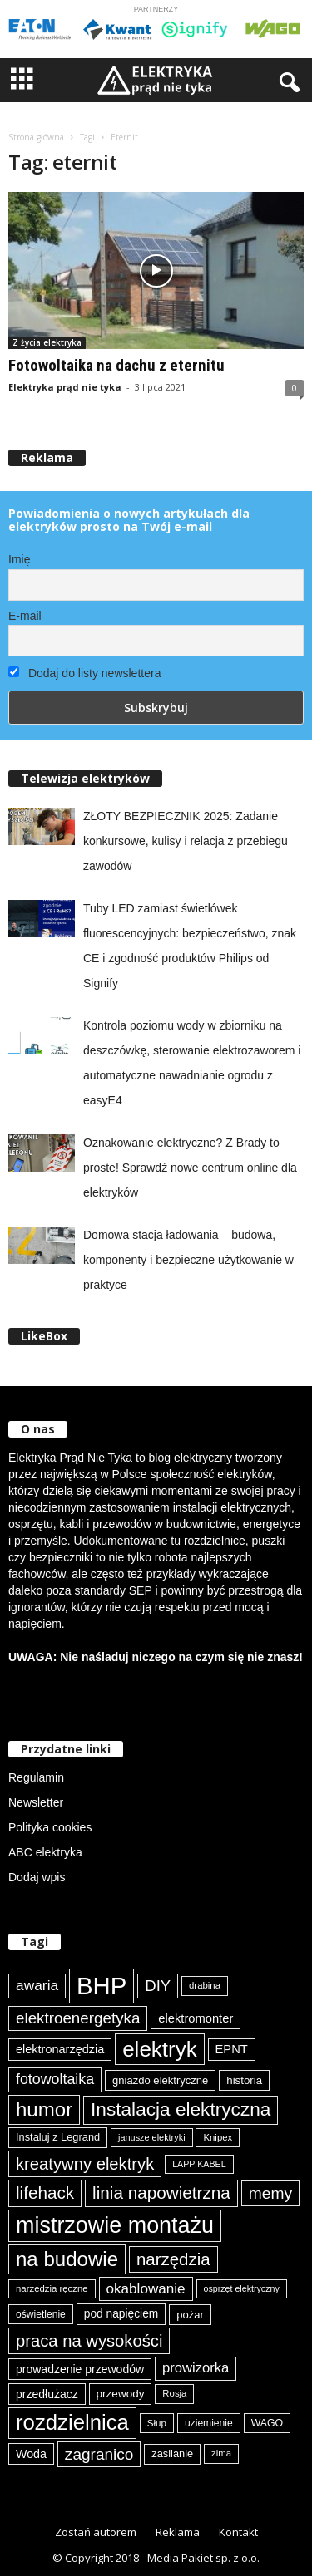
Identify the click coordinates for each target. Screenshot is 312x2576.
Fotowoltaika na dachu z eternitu (116, 365)
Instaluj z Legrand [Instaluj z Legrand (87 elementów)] (58, 2137)
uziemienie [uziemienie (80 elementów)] (209, 2423)
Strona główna (36, 137)
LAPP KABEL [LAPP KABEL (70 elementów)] (198, 2164)
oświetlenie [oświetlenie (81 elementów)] (41, 2314)
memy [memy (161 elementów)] (270, 2193)
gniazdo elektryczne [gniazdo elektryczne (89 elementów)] (160, 2080)
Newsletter (35, 1802)
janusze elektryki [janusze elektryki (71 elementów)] (152, 2137)
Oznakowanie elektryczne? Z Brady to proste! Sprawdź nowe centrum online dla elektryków (190, 1167)
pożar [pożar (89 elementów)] (190, 2314)
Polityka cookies (50, 1827)
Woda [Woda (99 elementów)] (31, 2453)
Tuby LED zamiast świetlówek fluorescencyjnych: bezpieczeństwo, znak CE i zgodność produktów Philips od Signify (189, 946)
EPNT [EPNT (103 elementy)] (231, 2049)
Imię (19, 559)
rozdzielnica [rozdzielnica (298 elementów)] (72, 2422)
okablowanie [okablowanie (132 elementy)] (146, 2289)
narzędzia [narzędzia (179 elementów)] (173, 2259)
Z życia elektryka (47, 342)
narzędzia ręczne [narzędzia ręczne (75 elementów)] (52, 2288)
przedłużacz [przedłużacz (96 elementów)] (47, 2394)
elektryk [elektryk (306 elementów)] (159, 2049)
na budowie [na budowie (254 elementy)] (67, 2259)
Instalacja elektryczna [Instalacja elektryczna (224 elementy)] (180, 2109)
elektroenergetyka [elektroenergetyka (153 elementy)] (78, 2018)
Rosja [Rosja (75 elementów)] (174, 2393)
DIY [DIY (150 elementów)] (158, 1985)
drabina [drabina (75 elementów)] (204, 1985)
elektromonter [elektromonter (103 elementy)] (195, 2018)
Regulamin (36, 1777)
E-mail (25, 615)
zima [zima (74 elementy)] (221, 2453)
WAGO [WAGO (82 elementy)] (267, 2423)
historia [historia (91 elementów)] (244, 2080)
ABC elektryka (45, 1852)
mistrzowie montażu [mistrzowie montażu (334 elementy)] (115, 2225)
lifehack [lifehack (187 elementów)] (45, 2192)
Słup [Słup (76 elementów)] (156, 2422)
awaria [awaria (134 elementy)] (37, 1985)
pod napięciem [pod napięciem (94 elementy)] (121, 2314)
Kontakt (238, 2531)
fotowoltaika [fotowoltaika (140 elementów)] (55, 2079)
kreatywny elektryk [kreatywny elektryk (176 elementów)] (85, 2164)
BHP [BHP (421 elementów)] (101, 1985)
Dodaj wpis (36, 1877)
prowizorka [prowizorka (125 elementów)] (195, 2368)
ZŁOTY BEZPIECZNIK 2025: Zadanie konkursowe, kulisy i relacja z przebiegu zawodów (185, 841)
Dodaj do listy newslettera (84, 673)
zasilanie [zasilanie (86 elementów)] (172, 2453)
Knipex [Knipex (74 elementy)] (217, 2137)
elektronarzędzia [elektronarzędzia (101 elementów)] (60, 2049)
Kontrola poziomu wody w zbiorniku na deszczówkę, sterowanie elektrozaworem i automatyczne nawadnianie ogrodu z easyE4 (191, 1063)
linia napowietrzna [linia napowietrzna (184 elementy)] (161, 2192)
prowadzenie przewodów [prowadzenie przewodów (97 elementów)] (80, 2369)
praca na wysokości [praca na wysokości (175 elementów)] (89, 2341)
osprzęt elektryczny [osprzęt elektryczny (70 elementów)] (242, 2288)
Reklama (178, 2531)
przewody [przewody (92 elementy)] (121, 2393)
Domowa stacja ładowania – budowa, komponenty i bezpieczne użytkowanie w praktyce (188, 1259)
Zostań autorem (95, 2531)
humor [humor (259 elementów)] (44, 2109)
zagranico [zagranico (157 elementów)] (99, 2454)
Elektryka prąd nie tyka (64, 387)
